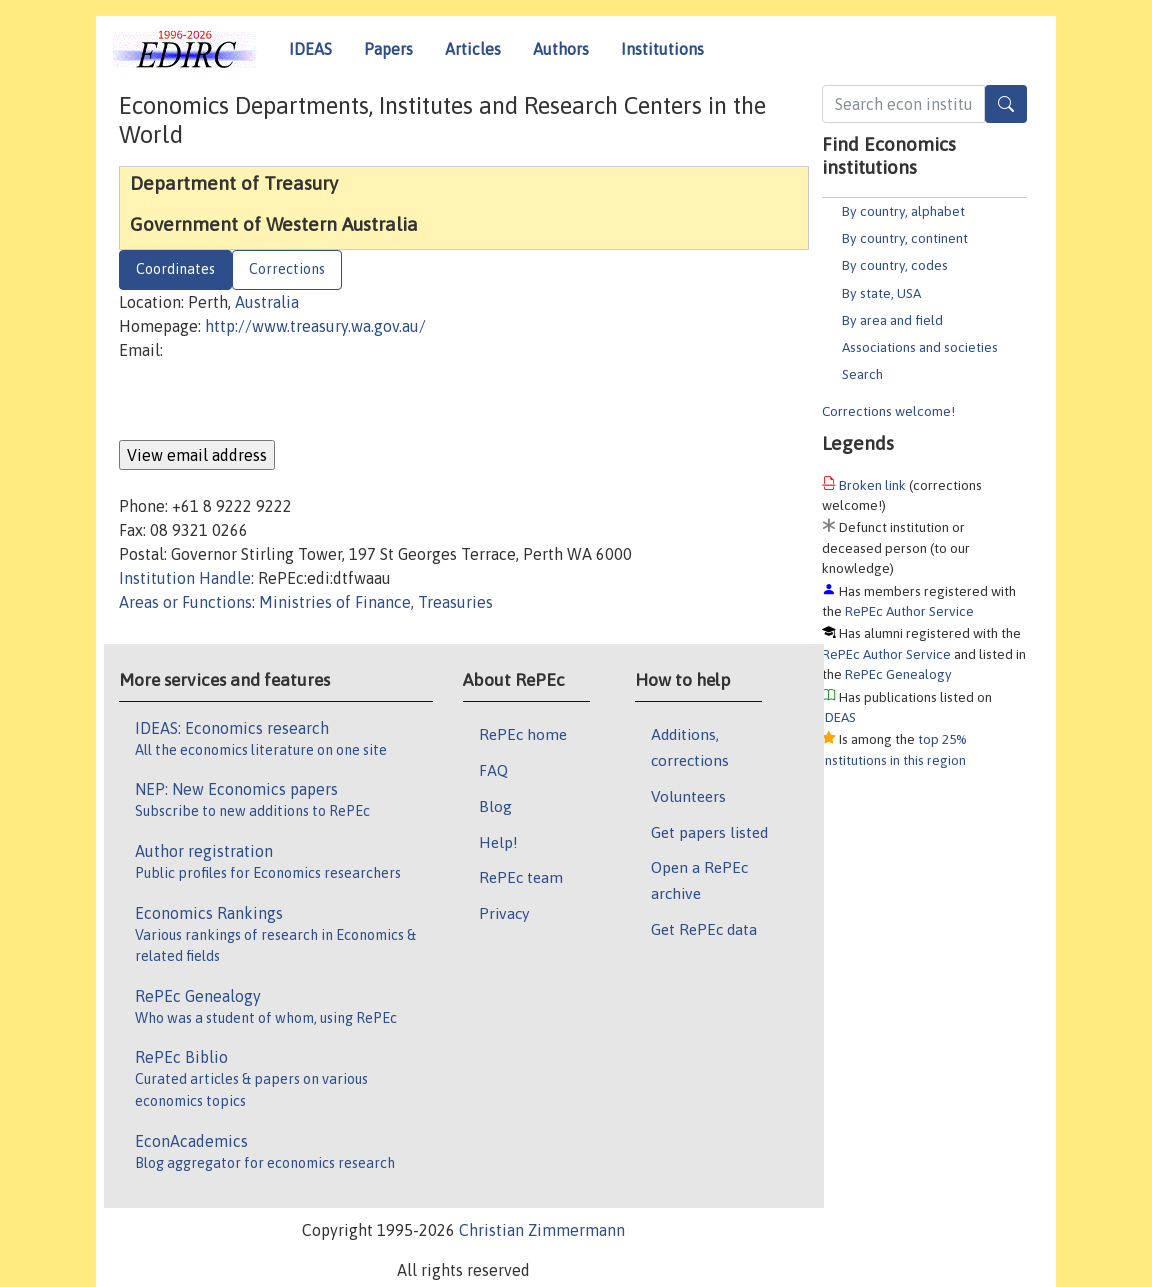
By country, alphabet (903, 211)
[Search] (1006, 104)
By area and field (892, 320)
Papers (388, 49)
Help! (498, 842)
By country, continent (905, 238)
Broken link (872, 485)
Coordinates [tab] (175, 269)
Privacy (504, 913)
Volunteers (688, 796)
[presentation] (271, 401)
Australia (267, 302)
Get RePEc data (704, 929)
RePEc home (523, 734)
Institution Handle (185, 578)
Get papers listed (709, 832)
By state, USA (881, 293)
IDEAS (310, 49)
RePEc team (521, 877)
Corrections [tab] (287, 269)
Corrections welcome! (888, 411)
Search (862, 374)
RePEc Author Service (909, 611)
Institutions (662, 49)
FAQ (493, 770)
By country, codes (895, 265)
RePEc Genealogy (898, 674)
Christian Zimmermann (542, 1230)
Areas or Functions (185, 602)
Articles (473, 49)
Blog (495, 806)
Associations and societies (920, 347)
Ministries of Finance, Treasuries (376, 602)
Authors (561, 49)
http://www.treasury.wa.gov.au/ (315, 326)
